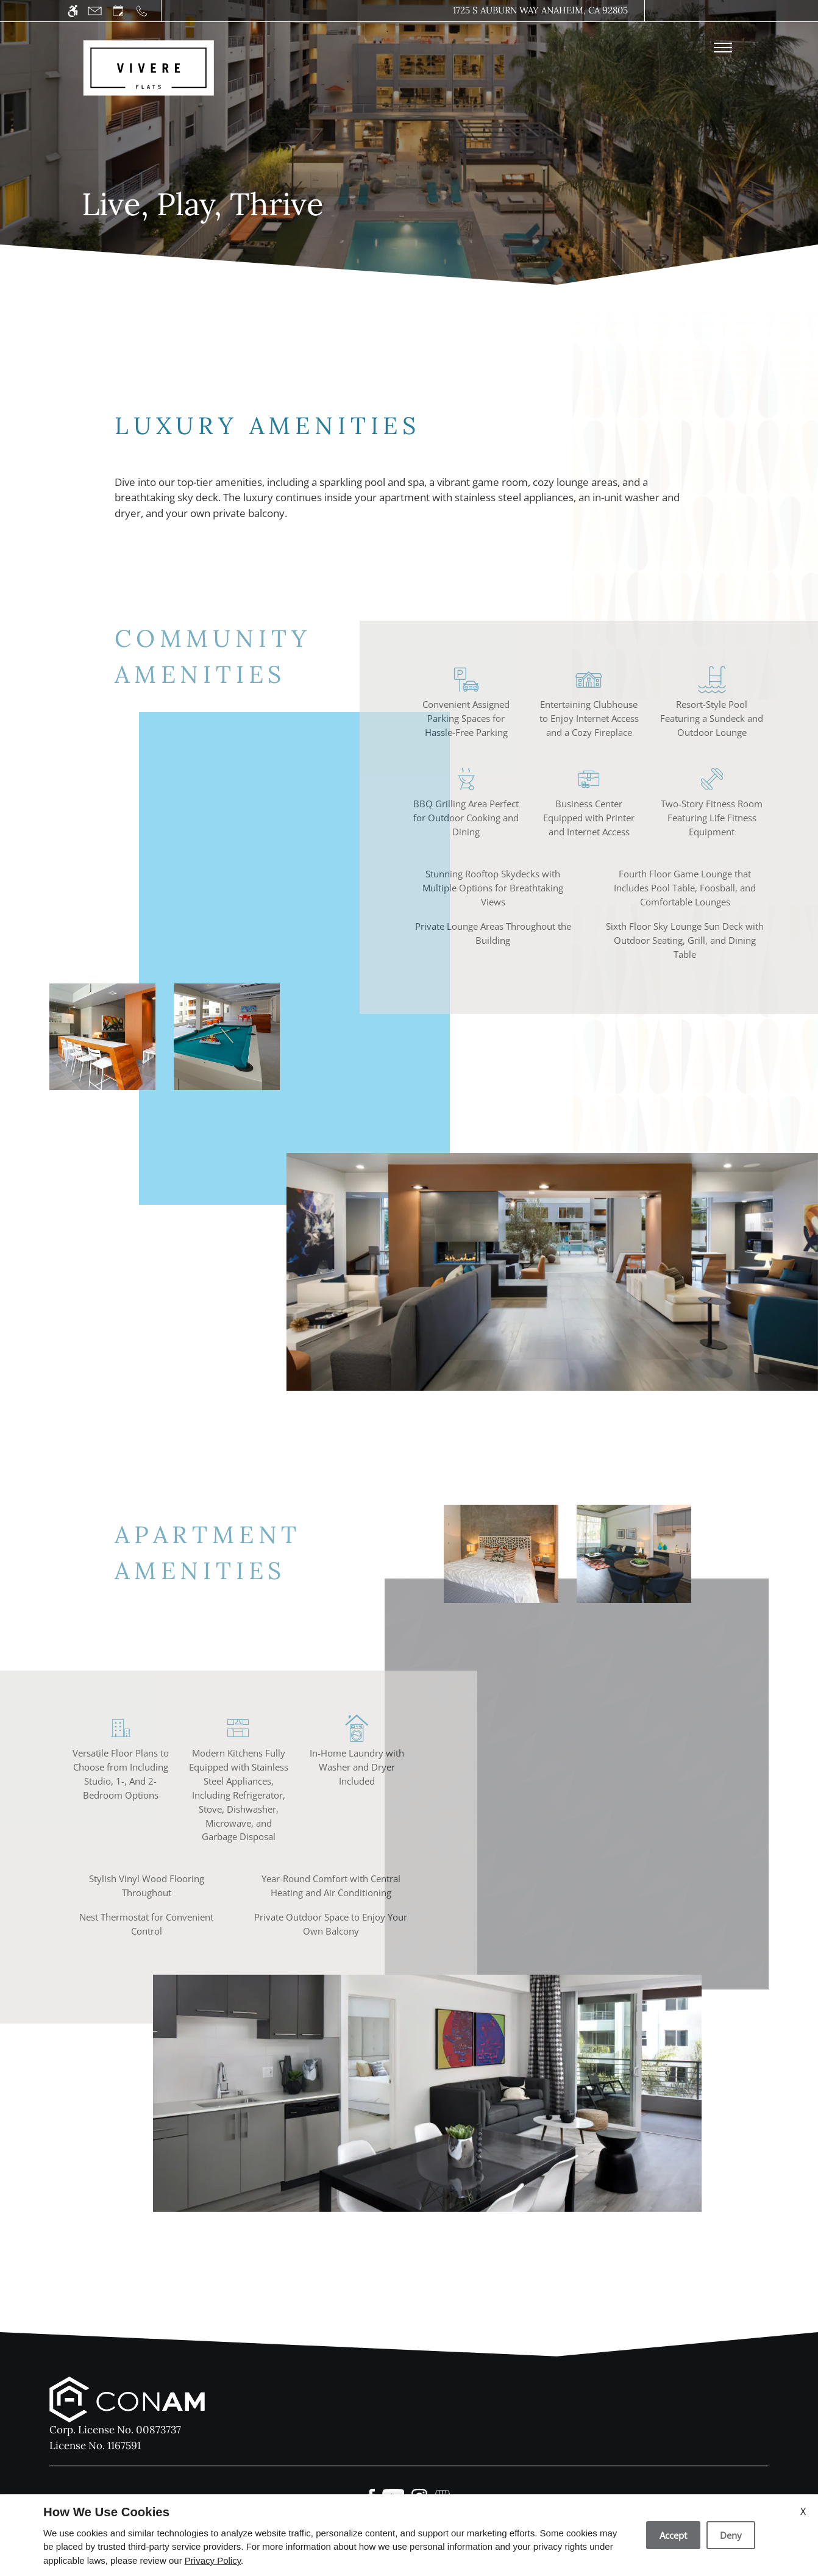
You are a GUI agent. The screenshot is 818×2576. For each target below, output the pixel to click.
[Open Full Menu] (723, 47)
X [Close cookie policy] (803, 2511)
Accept (673, 2535)
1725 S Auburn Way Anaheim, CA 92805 (540, 10)
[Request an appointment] (118, 10)
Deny (731, 2535)
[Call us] (141, 10)
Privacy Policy (213, 2560)
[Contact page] (95, 10)
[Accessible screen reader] (73, 10)
